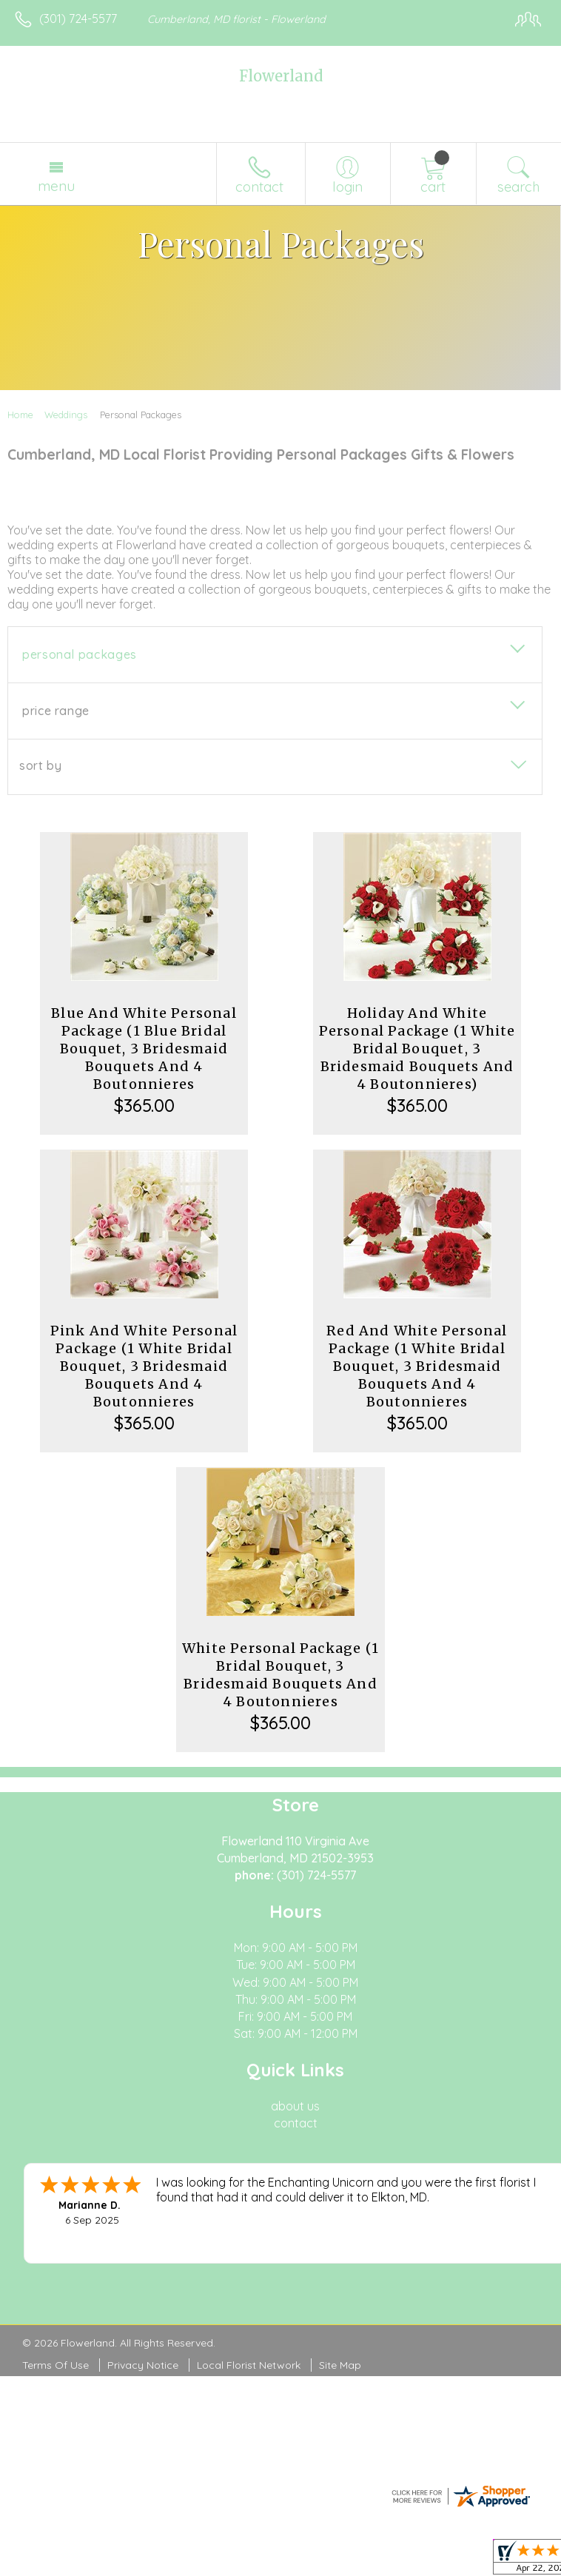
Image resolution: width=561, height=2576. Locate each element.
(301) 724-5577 (78, 18)
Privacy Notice (142, 2365)
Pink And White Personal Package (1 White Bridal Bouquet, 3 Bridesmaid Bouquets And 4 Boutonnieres (144, 1366)
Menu (56, 186)
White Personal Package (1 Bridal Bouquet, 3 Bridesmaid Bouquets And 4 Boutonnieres (280, 1675)
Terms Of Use (55, 2365)
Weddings (65, 414)
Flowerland (281, 76)
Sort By (40, 765)
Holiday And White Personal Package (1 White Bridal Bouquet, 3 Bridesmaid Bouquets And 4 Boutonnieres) (417, 1048)
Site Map (340, 2365)
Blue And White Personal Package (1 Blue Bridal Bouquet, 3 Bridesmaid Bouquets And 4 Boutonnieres (144, 1048)
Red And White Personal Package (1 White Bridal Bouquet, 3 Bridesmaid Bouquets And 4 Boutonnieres (416, 1366)
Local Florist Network (248, 2365)
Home (20, 414)
